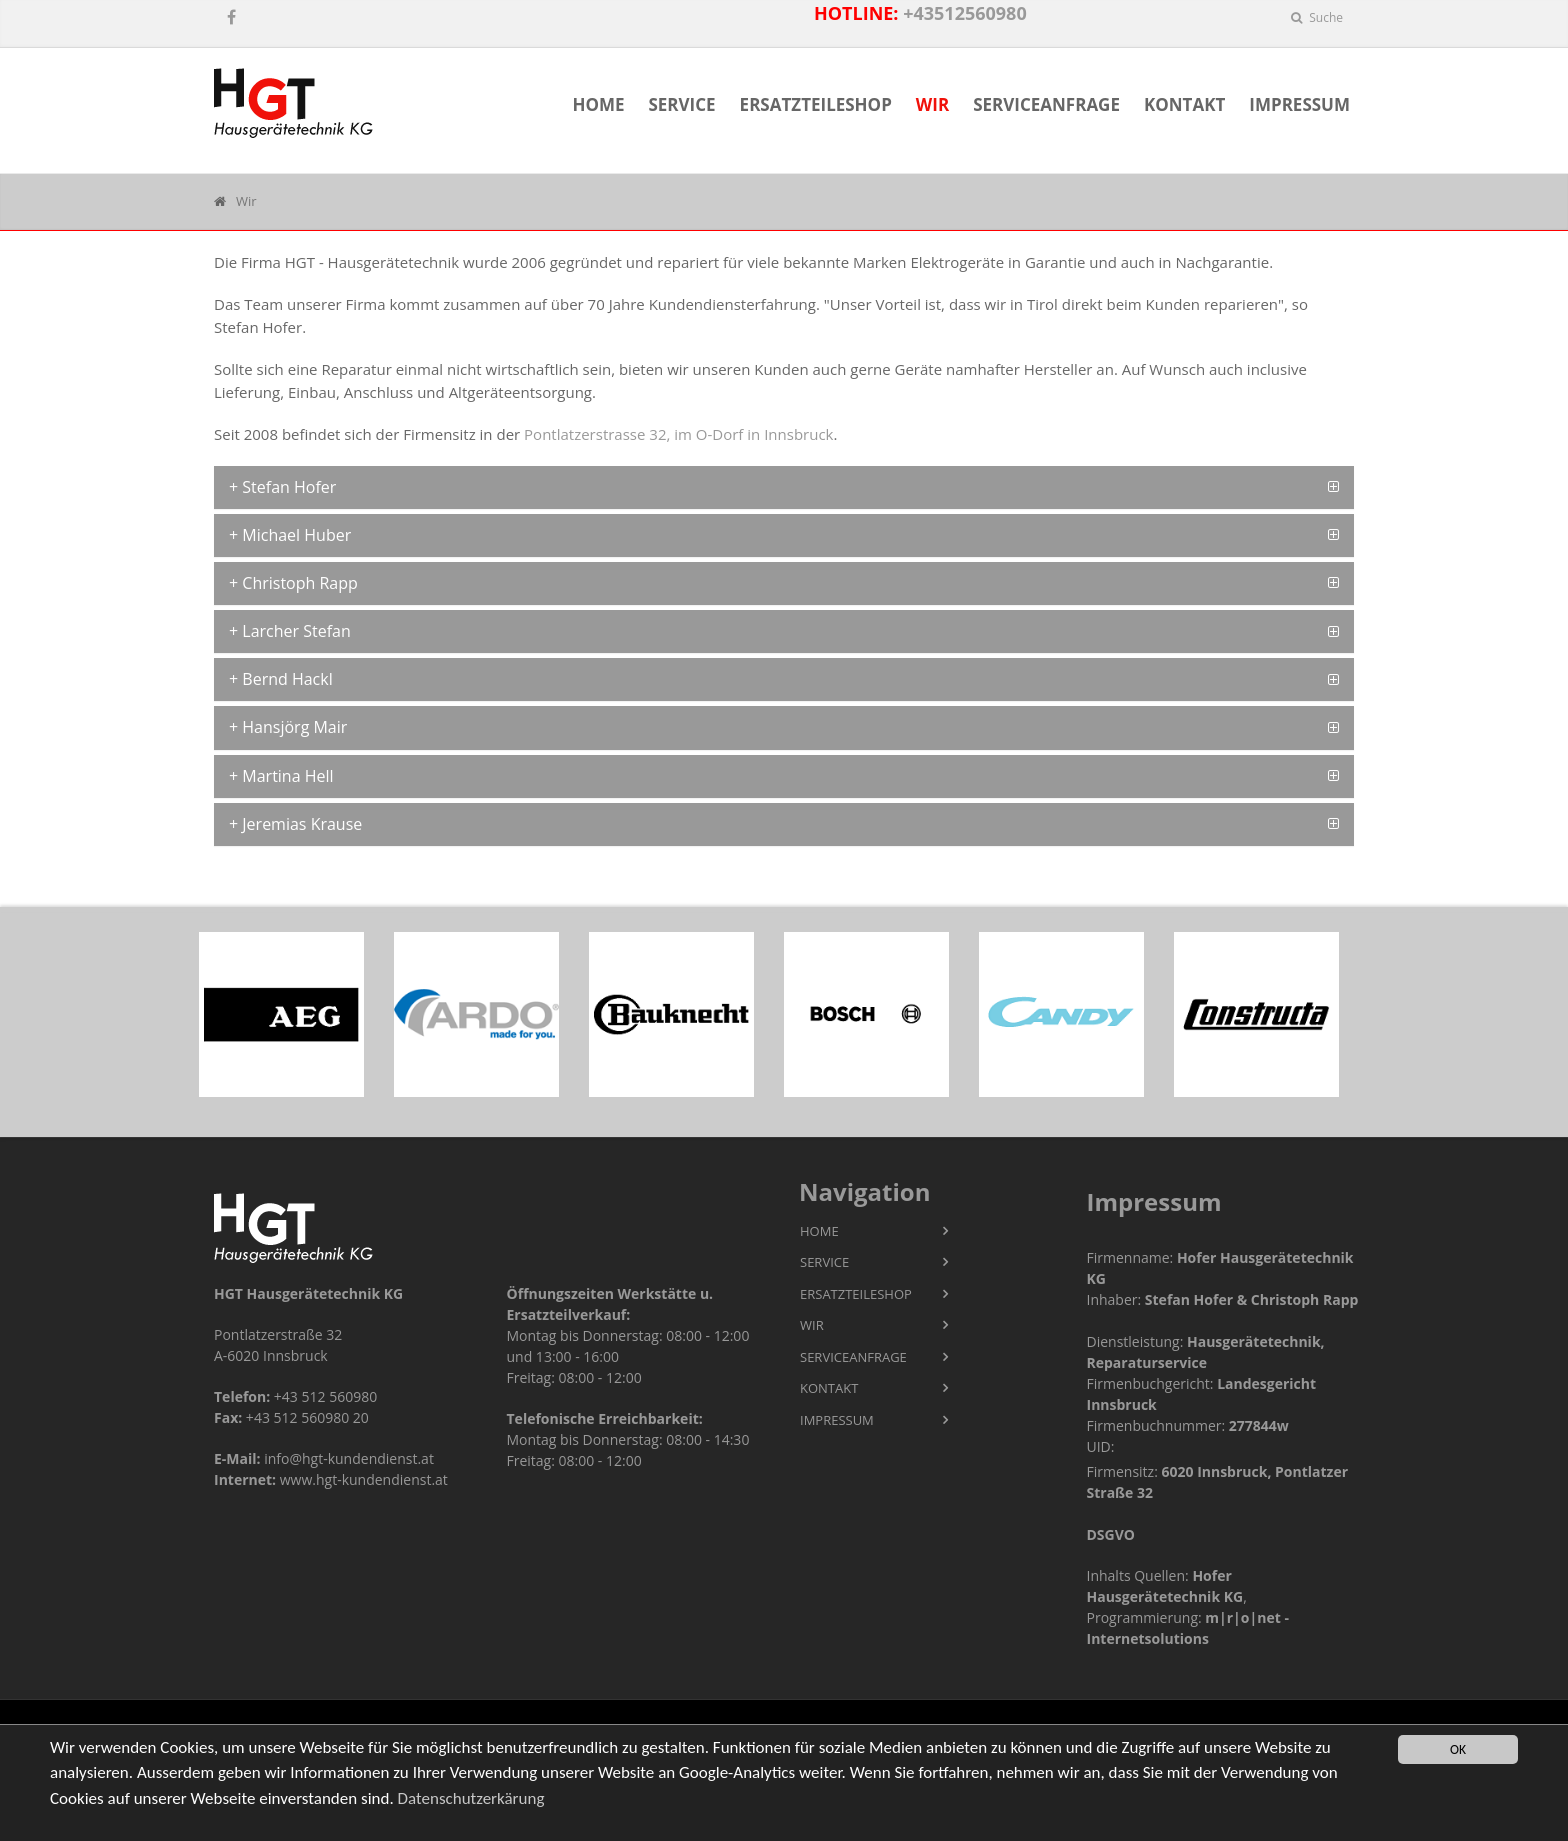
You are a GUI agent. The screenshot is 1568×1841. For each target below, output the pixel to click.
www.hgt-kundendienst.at (364, 1479)
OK (1458, 1749)
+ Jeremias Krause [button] (295, 824)
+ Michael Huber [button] (290, 535)
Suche (1317, 17)
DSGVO (1111, 1534)
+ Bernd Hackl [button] (281, 679)
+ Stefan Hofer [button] (282, 487)
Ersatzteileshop (816, 104)
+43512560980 (965, 13)
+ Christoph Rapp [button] (293, 583)
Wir (932, 104)
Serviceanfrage (1046, 104)
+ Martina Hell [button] (281, 776)
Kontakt (1184, 104)
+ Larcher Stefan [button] (290, 631)
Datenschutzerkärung (471, 1798)
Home (598, 104)
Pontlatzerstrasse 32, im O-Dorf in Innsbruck (678, 434)
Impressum (1299, 104)
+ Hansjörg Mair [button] (288, 727)
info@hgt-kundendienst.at (349, 1458)
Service (681, 104)
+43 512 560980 (325, 1396)
